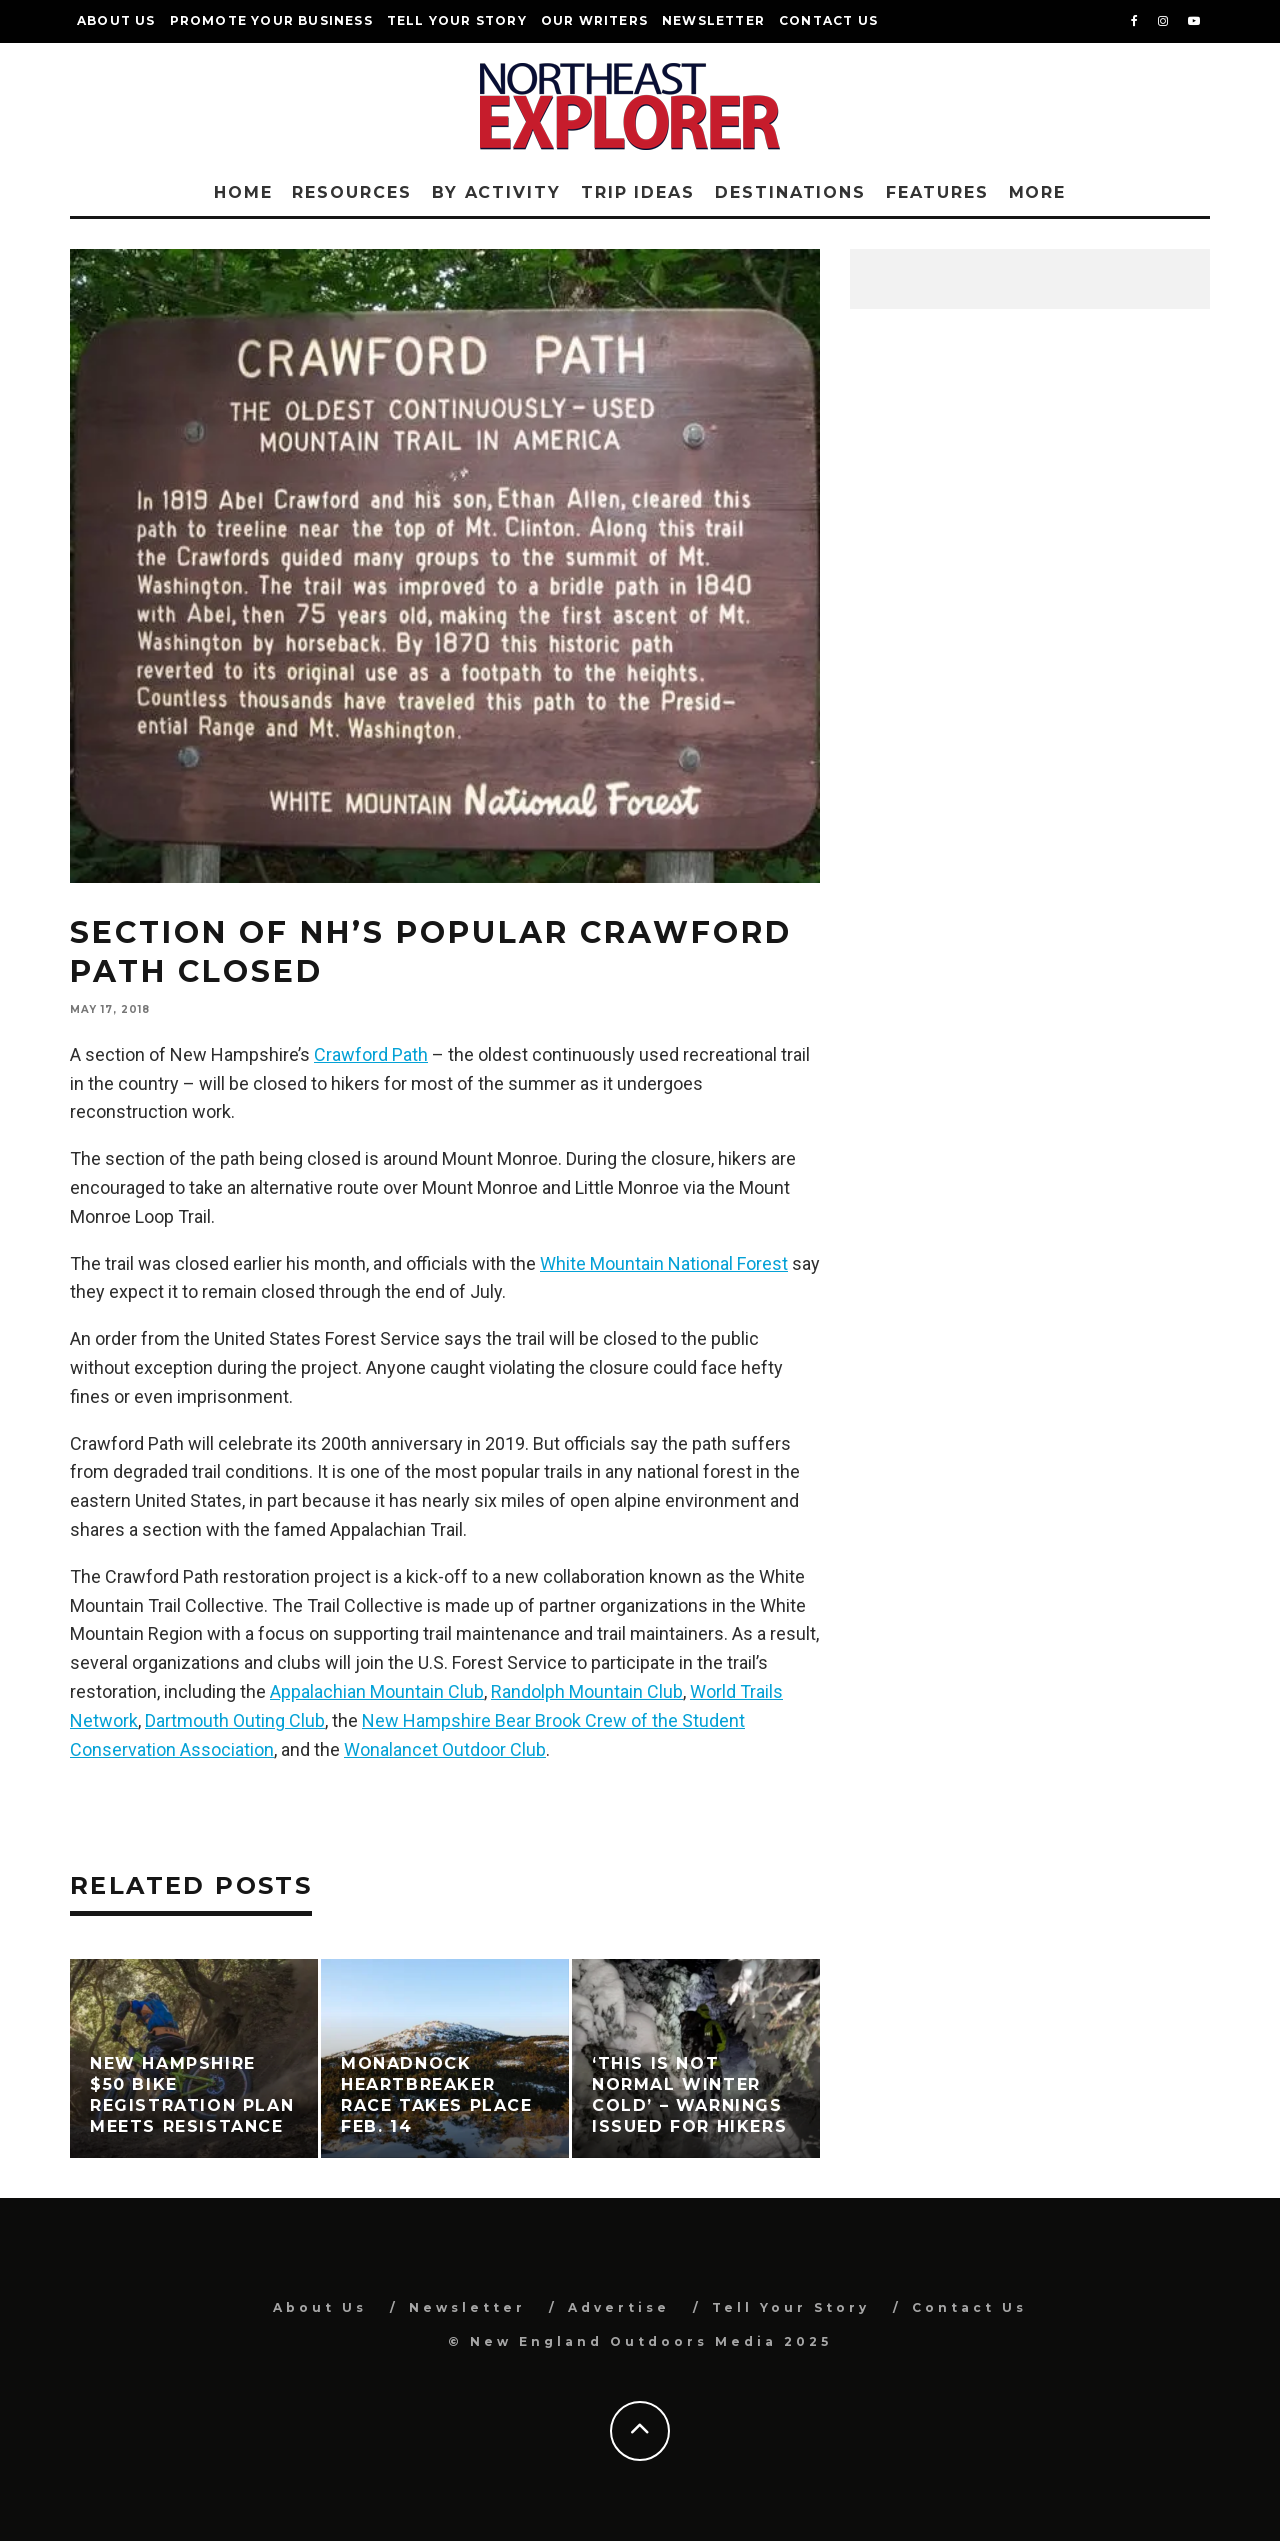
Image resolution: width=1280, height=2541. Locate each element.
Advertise (619, 2307)
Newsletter (713, 20)
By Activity (496, 192)
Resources (351, 192)
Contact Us (828, 20)
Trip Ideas (638, 192)
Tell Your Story (457, 20)
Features (937, 192)
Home (243, 192)
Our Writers (594, 20)
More (1038, 192)
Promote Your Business (271, 20)
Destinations (790, 192)
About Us (116, 20)
